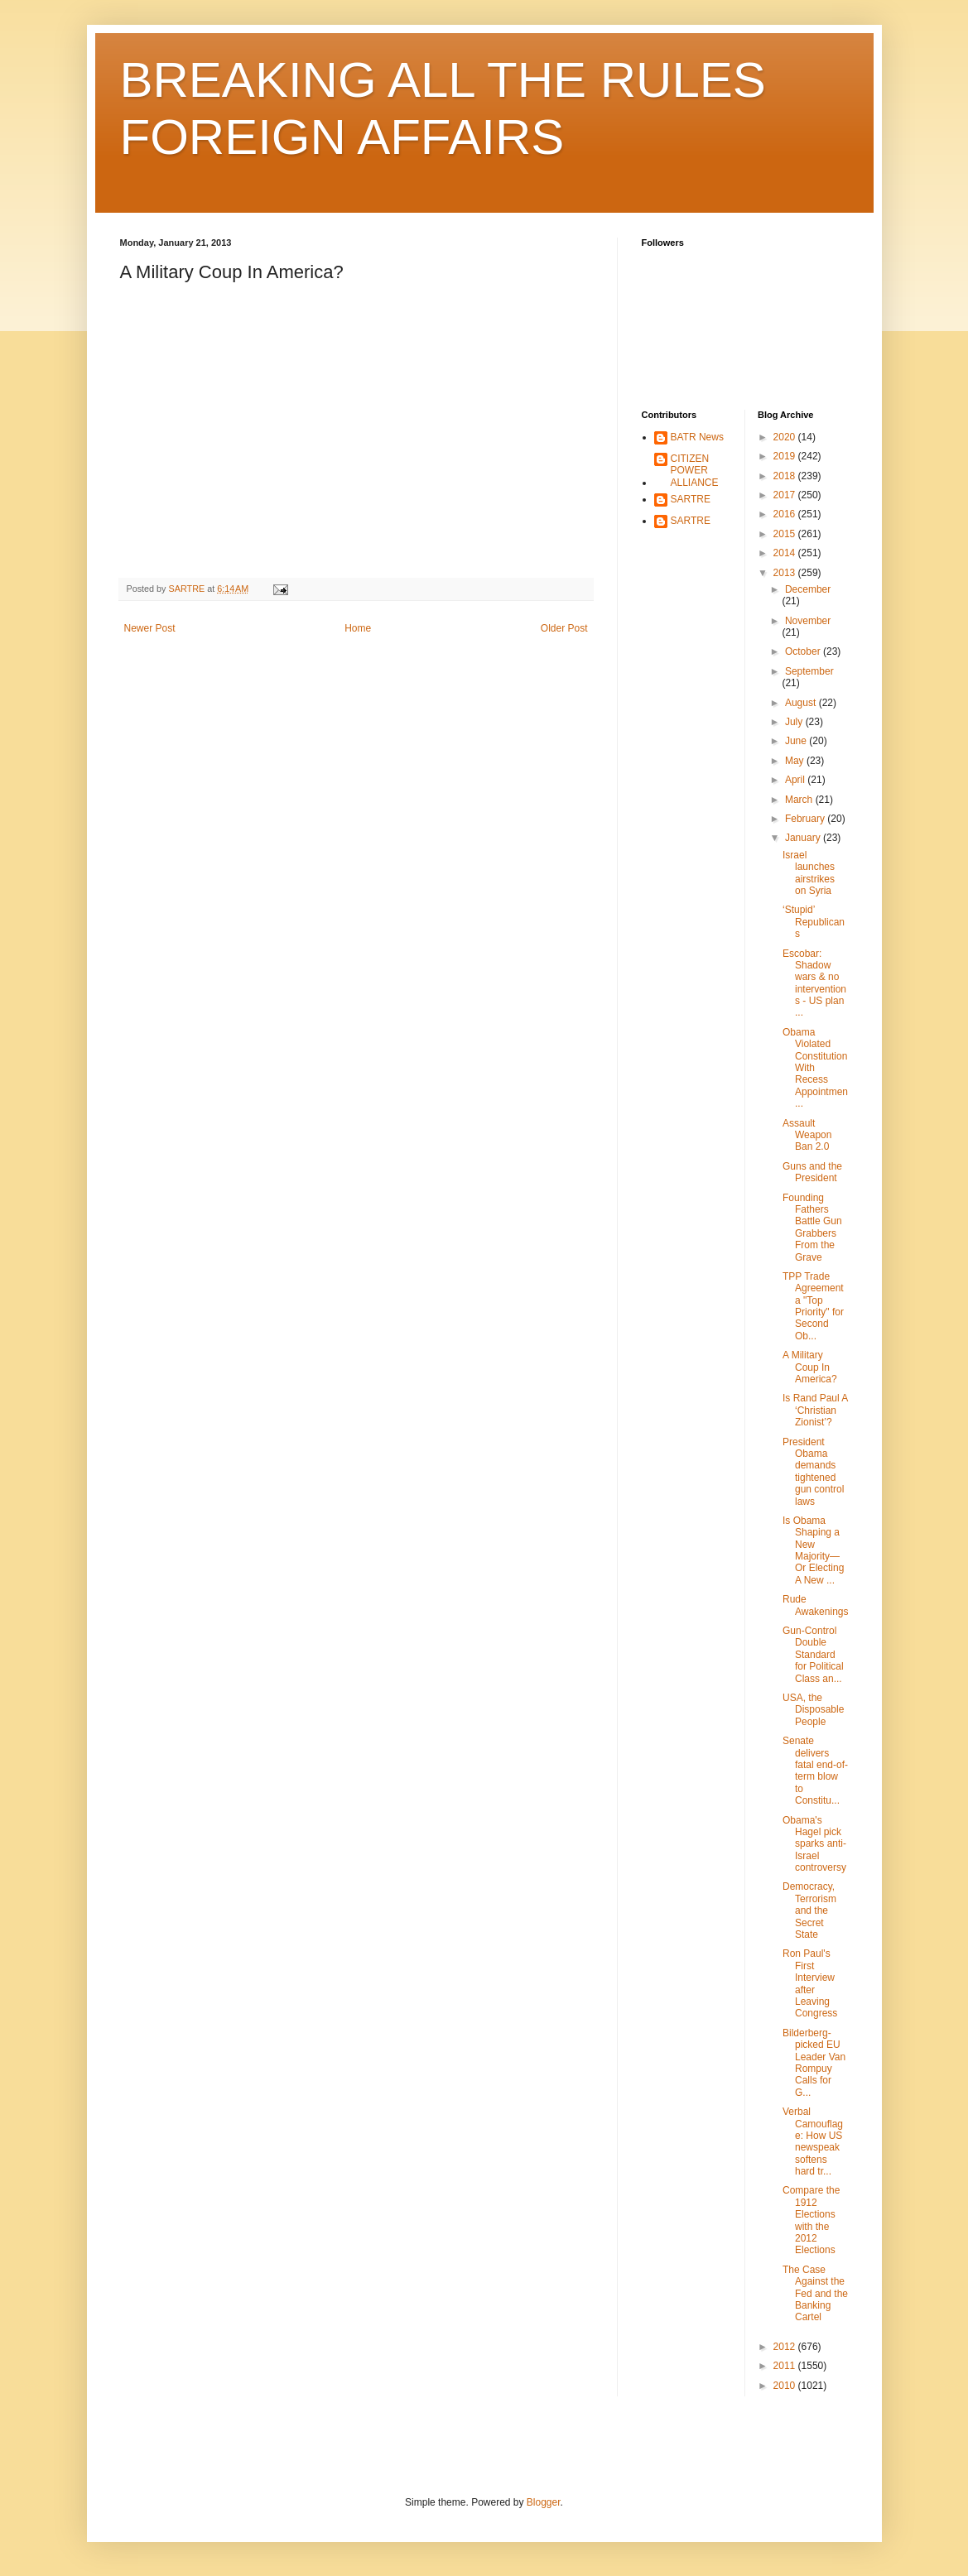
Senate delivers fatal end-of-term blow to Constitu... (815, 1770)
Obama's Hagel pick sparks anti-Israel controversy (814, 1844)
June (797, 741)
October (804, 651)
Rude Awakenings (816, 1605)
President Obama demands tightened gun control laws (813, 1471)
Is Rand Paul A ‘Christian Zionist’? (815, 1410)
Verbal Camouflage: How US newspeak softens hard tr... (813, 2141)
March (800, 799)
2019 (785, 456)
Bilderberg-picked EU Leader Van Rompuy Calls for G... (814, 2062)
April (796, 780)
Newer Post (150, 628)
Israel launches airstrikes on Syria (809, 872)
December (808, 589)
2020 (785, 437)
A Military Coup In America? (810, 1367)
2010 (785, 2385)
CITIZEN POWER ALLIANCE (695, 470)
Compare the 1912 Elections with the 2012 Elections (811, 2220)
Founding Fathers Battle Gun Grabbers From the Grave (812, 1227)
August (802, 703)
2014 (785, 553)
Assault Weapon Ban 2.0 (807, 1135)
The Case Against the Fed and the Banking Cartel (815, 2294)
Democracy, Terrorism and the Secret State (809, 1910)
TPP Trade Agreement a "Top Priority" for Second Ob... (813, 1306)
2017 (785, 495)
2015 (785, 534)
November (808, 621)
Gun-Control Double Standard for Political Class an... (813, 1654)
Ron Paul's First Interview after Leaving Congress (810, 1983)
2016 (785, 514)
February (806, 818)
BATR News (697, 437)
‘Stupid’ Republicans (814, 922)
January (804, 837)
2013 (785, 573)
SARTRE (690, 499)
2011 (785, 2366)
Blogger (544, 2502)
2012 (785, 2347)
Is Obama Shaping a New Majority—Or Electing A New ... (813, 1550)
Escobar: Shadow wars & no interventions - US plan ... (814, 983)
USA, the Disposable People (813, 1710)
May (796, 761)
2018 (785, 476)
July (795, 722)
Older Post (564, 628)
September (809, 671)
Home (357, 628)
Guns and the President (812, 1172)
